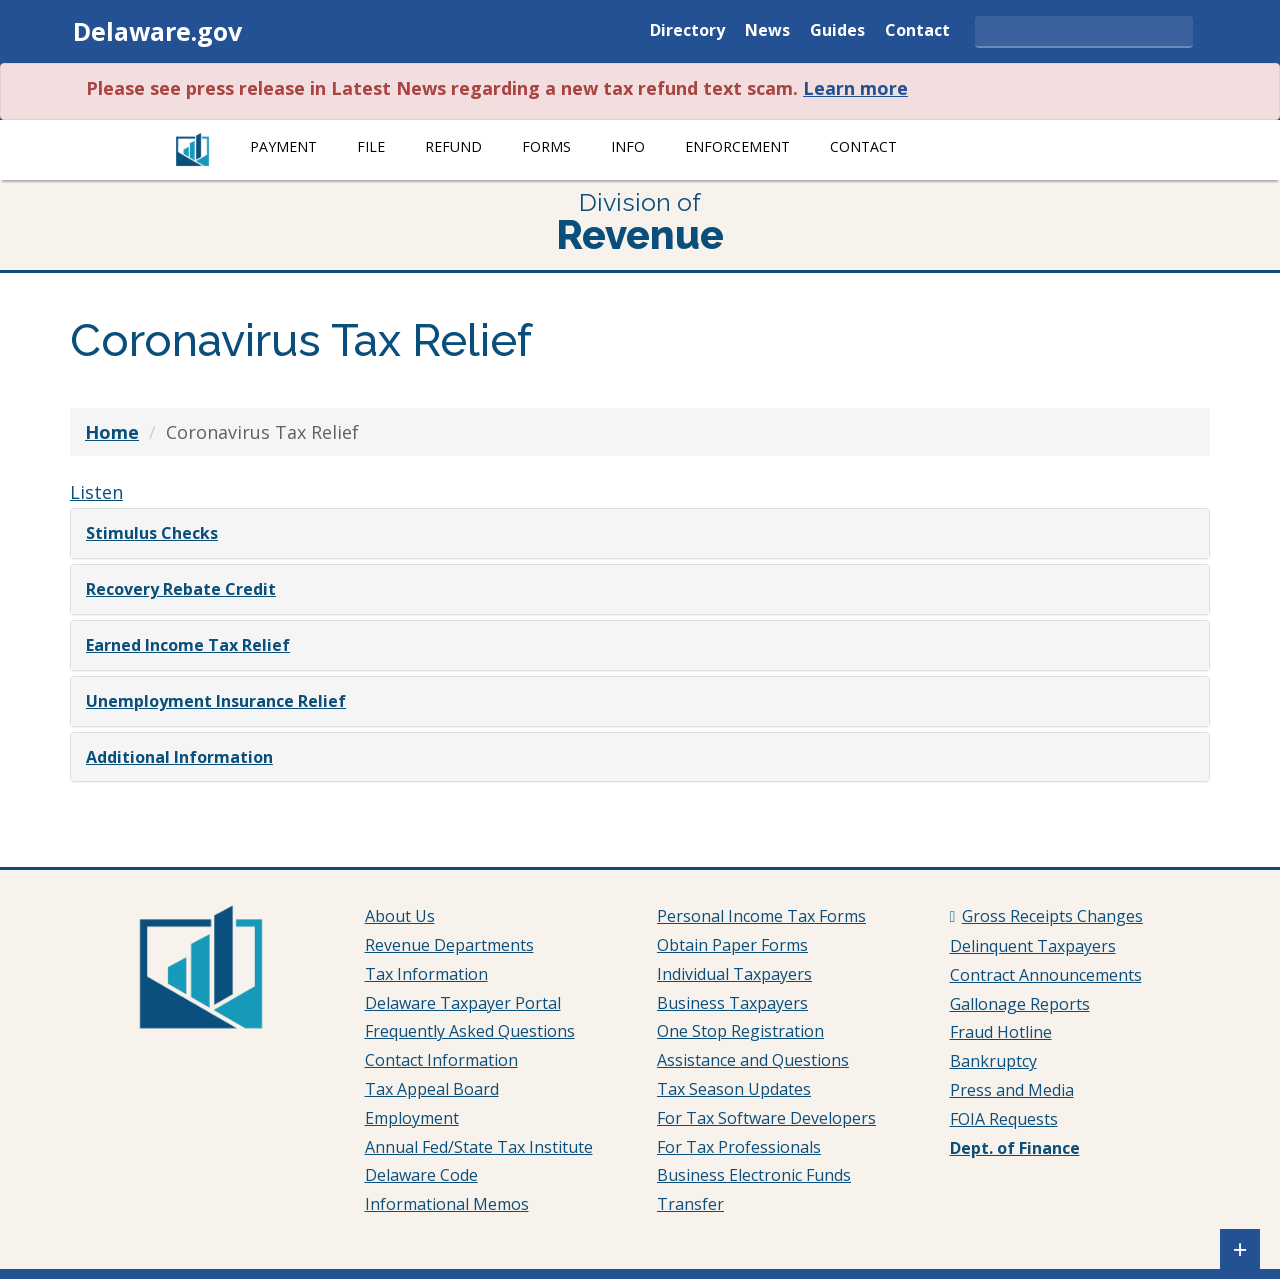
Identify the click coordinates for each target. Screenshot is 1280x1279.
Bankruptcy (993, 1061)
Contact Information (441, 1060)
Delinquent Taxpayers (1033, 946)
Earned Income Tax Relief (188, 645)
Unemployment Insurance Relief (216, 701)
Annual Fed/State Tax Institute (479, 1147)
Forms (546, 146)
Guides (837, 31)
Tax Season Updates (734, 1089)
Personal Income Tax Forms (761, 916)
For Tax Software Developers (766, 1118)
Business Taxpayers (732, 1003)
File (371, 146)
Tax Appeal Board (432, 1089)
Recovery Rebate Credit (181, 589)
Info (628, 146)
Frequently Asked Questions (470, 1031)
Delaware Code (421, 1175)
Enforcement (737, 146)
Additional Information (179, 757)
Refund (453, 146)
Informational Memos (447, 1204)
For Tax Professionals (739, 1147)
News (767, 31)
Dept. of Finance (1015, 1148)
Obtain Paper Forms (732, 945)
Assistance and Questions (753, 1060)
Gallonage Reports (1020, 1004)
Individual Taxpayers (734, 974)
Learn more (855, 88)
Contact (917, 31)
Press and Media (1012, 1090)
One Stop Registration (740, 1031)
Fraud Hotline (1001, 1032)
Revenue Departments (449, 945)
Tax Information (426, 974)
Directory (687, 31)
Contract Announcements (1046, 975)
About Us (400, 916)
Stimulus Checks (152, 533)
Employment (412, 1118)
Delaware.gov (157, 31)
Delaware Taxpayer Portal (463, 1003)
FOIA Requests (1004, 1119)
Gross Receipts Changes (1052, 916)
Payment (283, 146)
